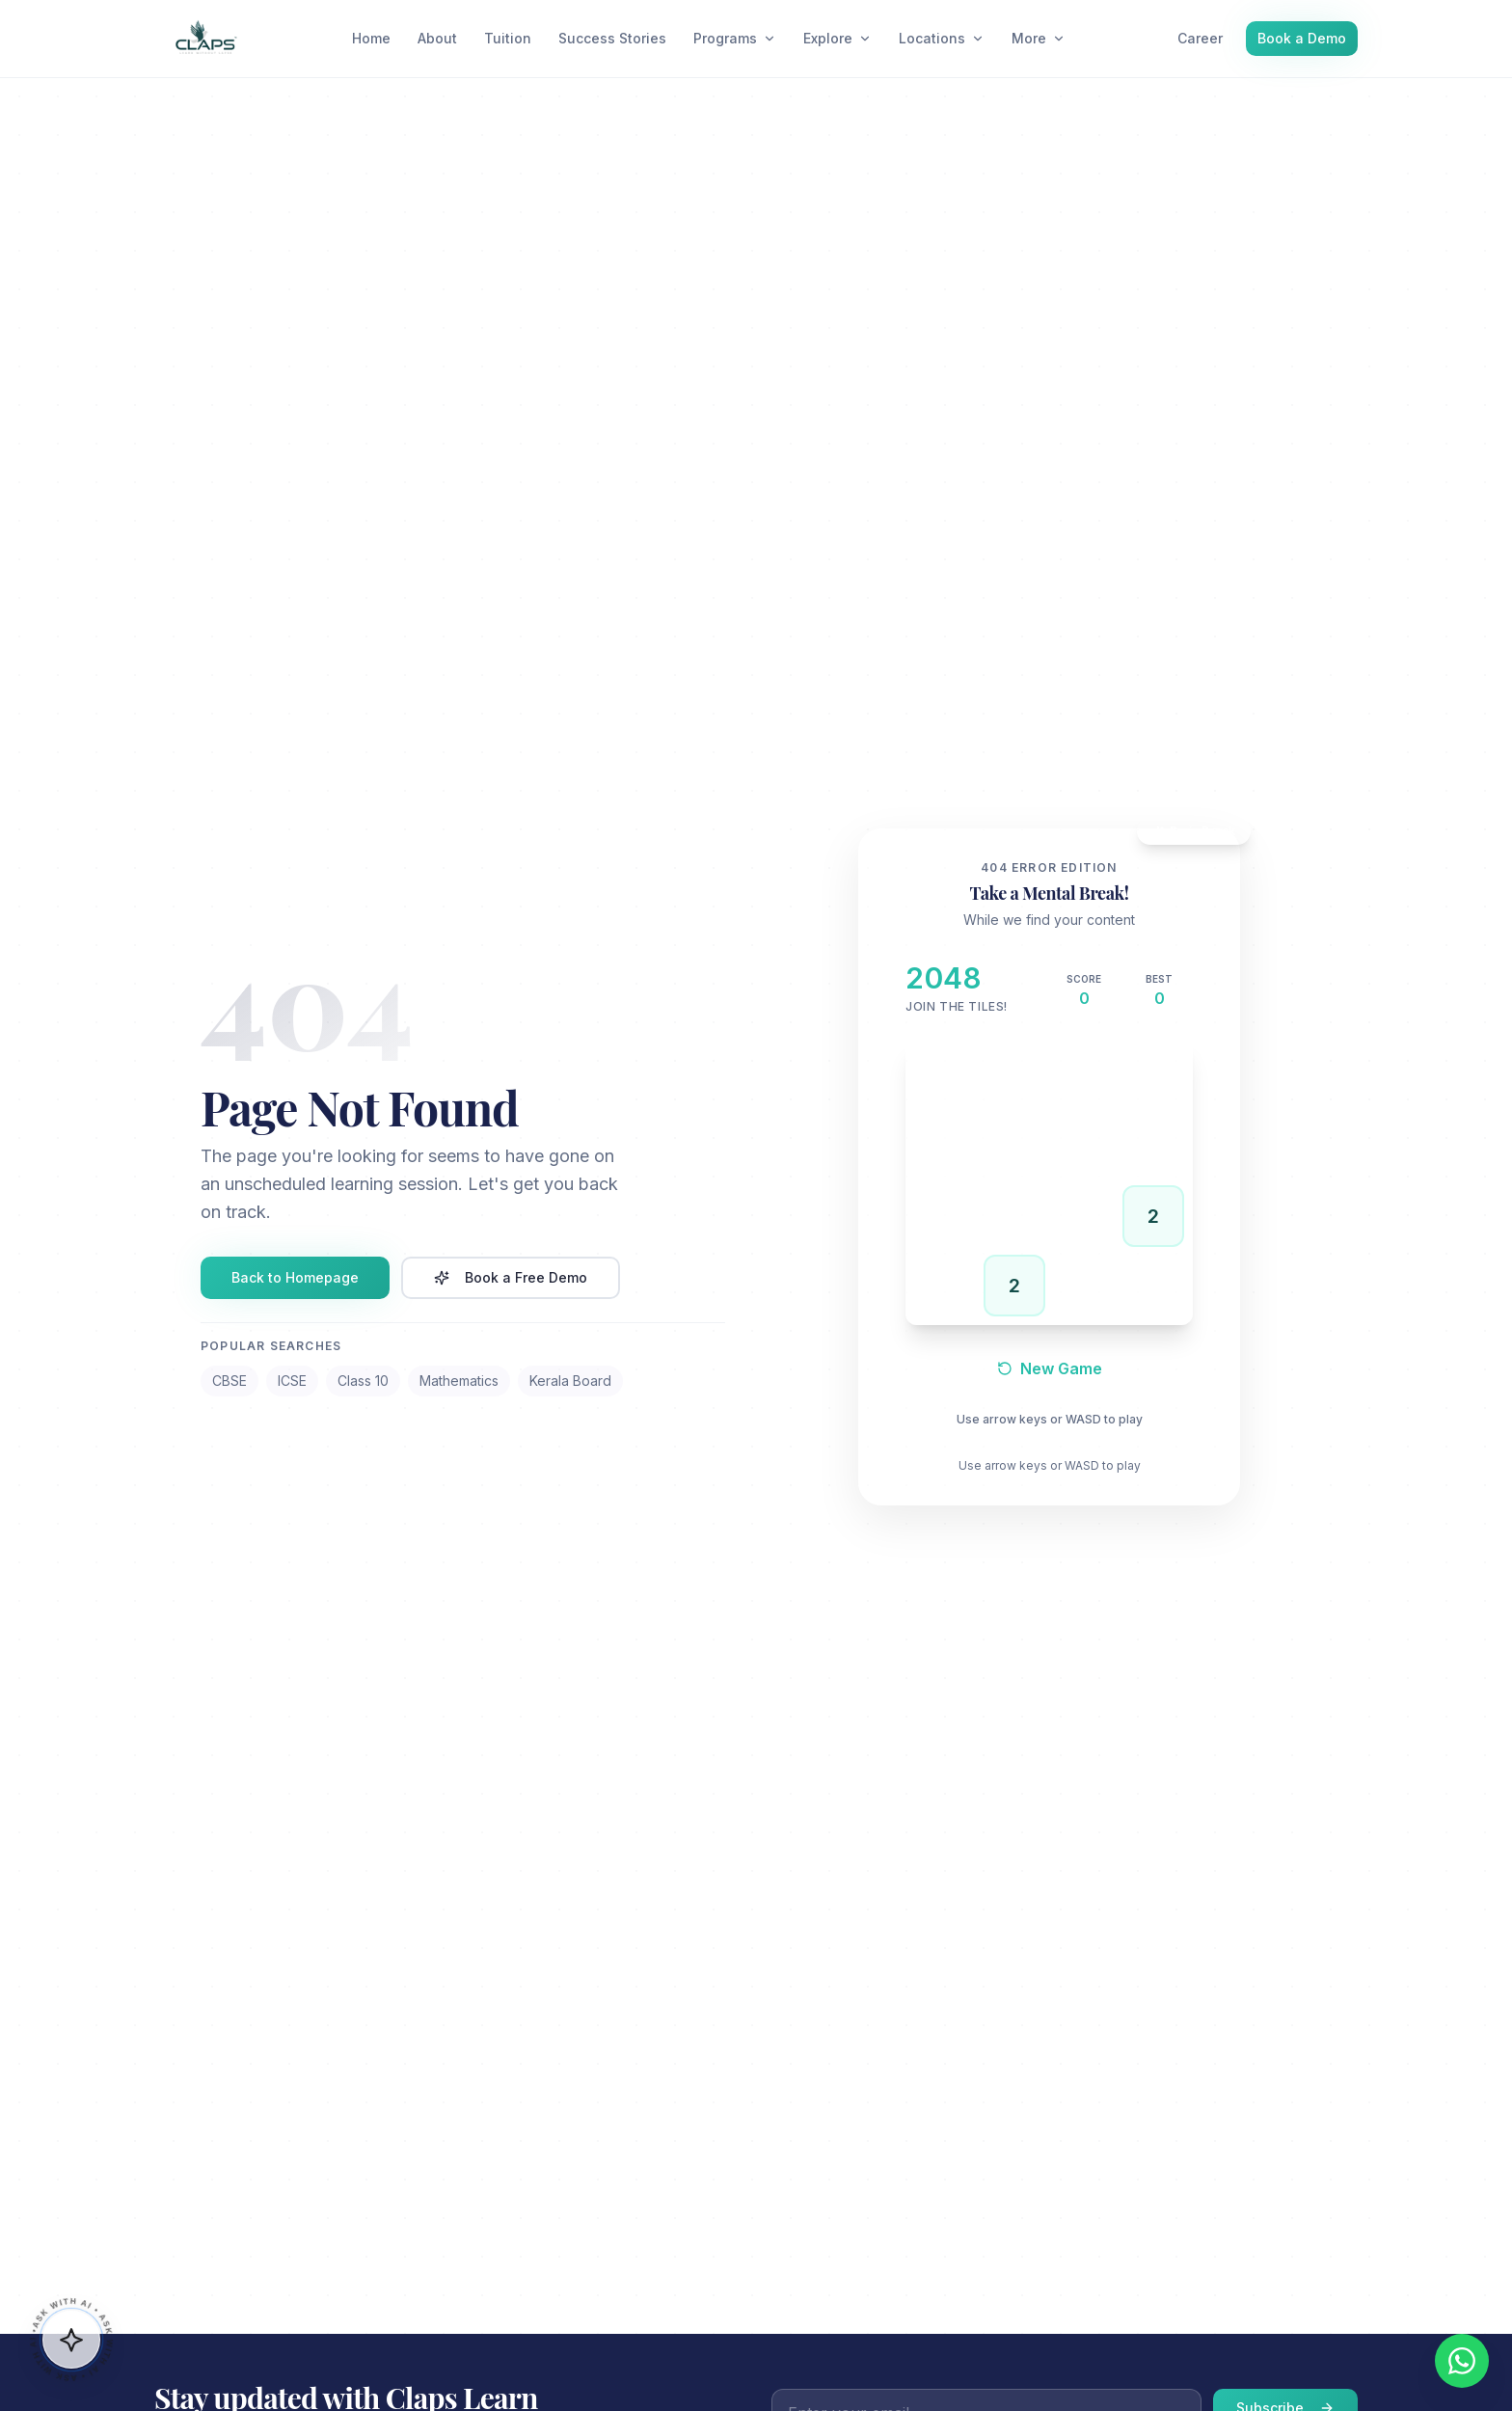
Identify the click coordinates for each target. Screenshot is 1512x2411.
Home (371, 38)
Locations (942, 38)
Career (1200, 38)
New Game (1049, 1368)
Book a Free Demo (510, 1277)
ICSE (292, 1380)
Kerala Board (570, 1380)
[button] (71, 2338)
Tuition (507, 38)
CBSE (229, 1380)
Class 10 (363, 1380)
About (437, 38)
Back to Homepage (295, 1277)
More (1039, 38)
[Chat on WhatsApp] (1462, 2361)
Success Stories (612, 38)
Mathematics (459, 1380)
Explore (837, 38)
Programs (734, 38)
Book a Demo (1301, 38)
